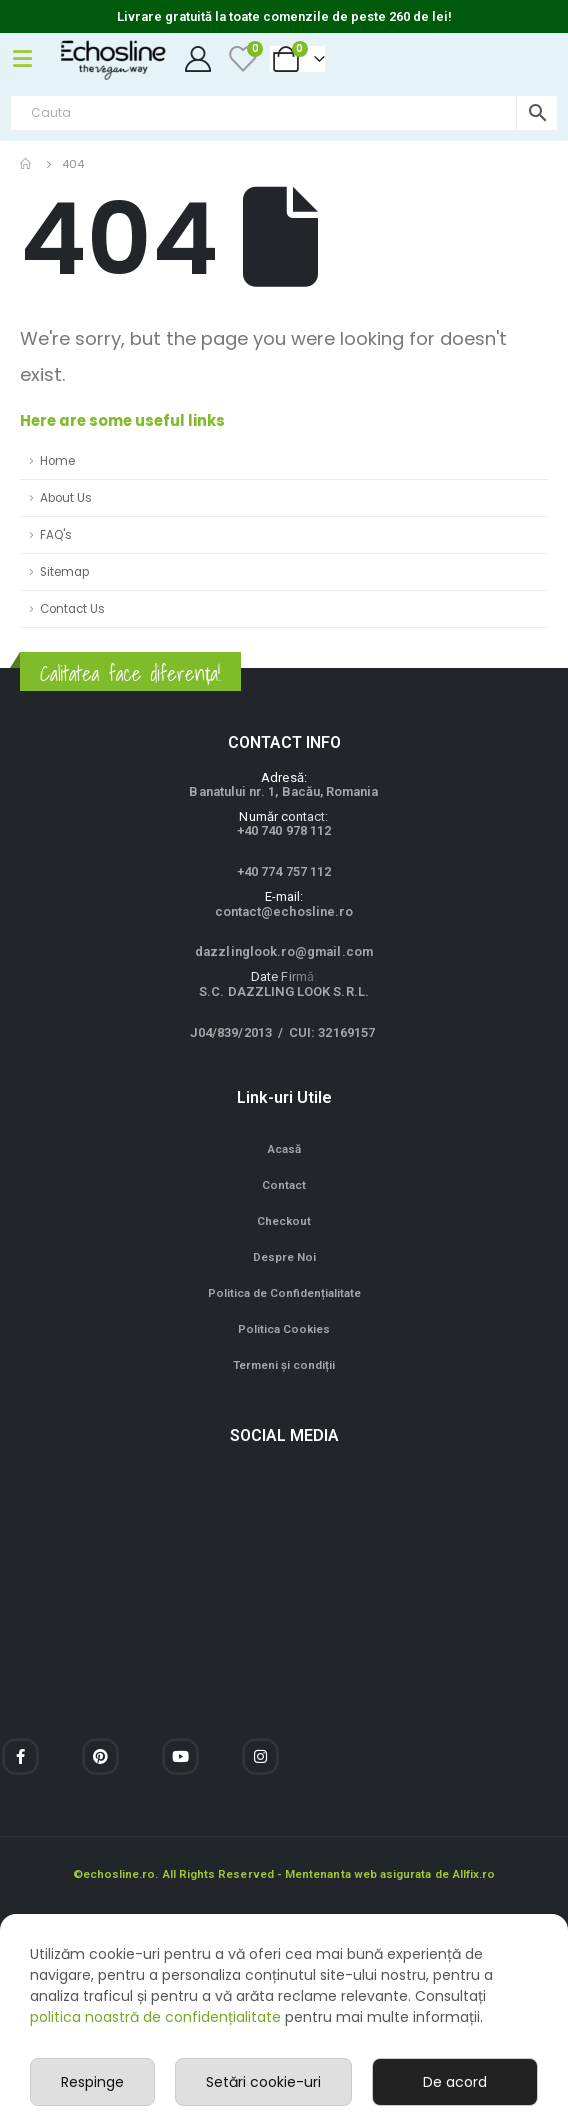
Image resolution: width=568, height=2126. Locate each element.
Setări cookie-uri (263, 2082)
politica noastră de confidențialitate (155, 2017)
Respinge (92, 2082)
